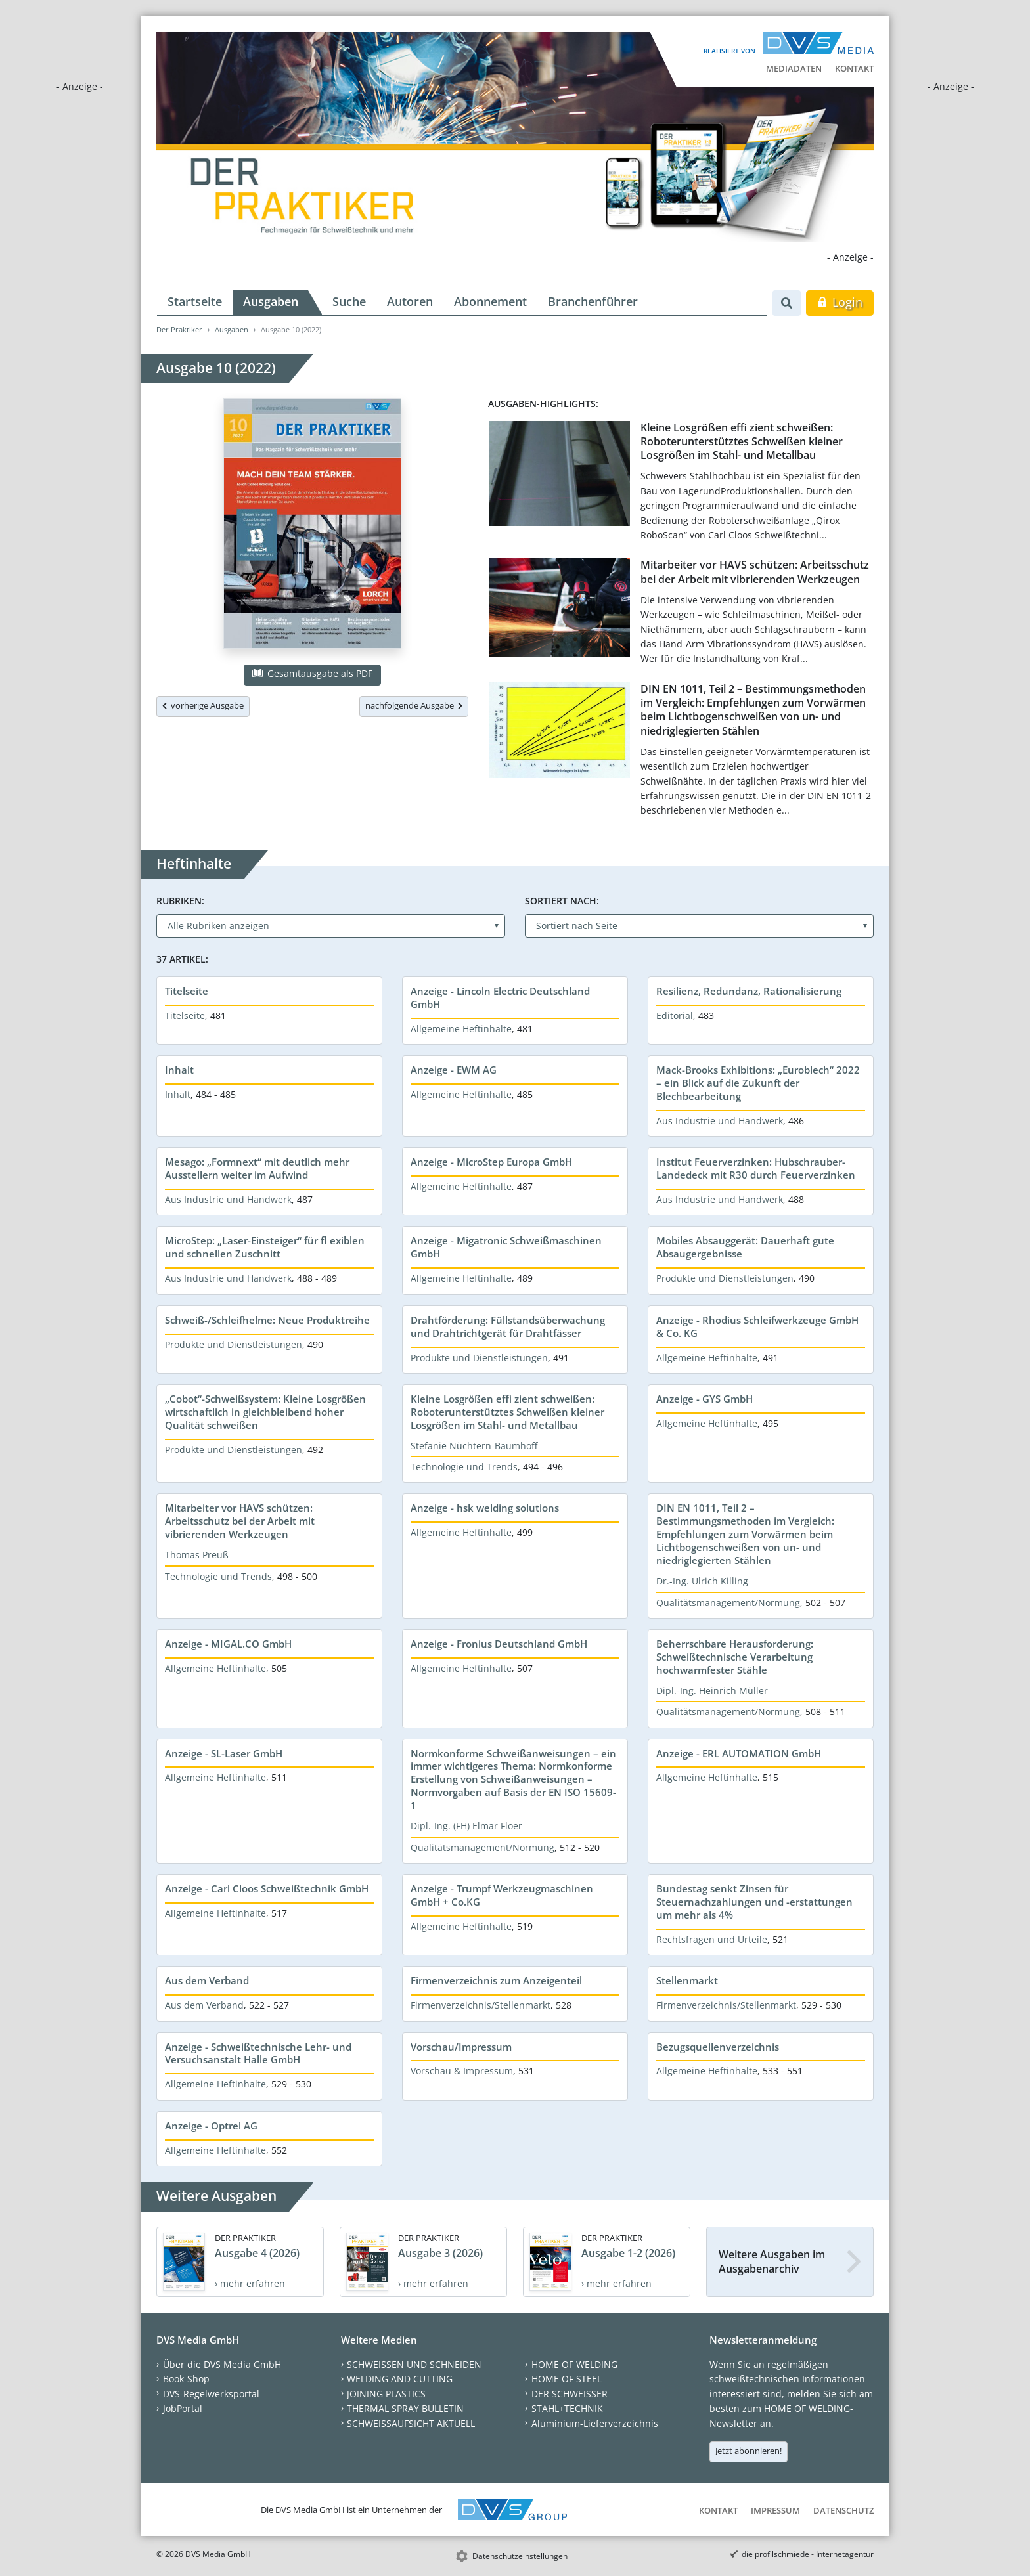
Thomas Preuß (197, 1554)
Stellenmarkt (687, 1980)
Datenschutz (843, 2510)
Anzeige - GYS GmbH (704, 1398)
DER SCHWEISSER (569, 2394)
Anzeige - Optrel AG (211, 2125)
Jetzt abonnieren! (748, 2450)
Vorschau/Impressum (461, 2046)
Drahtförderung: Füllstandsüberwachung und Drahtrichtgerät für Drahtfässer (508, 1326)
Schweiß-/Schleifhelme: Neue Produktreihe (267, 1319)
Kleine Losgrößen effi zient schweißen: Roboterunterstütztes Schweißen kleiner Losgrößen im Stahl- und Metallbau (741, 441)
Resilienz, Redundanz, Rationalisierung (748, 990)
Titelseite (186, 990)
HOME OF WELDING (574, 2364)
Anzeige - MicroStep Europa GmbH (491, 1161)
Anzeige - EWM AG (454, 1069)
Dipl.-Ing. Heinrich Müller (712, 1690)
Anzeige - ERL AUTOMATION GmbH (738, 1753)
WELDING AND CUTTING (400, 2378)
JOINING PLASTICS (386, 2394)
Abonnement (490, 301)
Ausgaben (270, 301)
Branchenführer (593, 301)
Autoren (410, 301)
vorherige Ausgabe (203, 705)
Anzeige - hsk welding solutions (485, 1507)
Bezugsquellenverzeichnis (717, 2046)
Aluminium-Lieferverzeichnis (594, 2423)
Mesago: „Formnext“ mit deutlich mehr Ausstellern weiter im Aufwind (257, 1168)
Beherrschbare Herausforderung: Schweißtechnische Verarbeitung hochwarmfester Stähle (734, 1656)
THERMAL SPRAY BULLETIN (405, 2408)
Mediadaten (794, 68)
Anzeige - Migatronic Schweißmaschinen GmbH (506, 1247)
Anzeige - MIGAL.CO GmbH (228, 1643)
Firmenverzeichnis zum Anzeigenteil (496, 1980)
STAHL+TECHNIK (567, 2408)
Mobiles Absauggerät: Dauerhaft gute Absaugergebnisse (745, 1247)
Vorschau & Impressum (462, 2070)
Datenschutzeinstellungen (520, 2556)
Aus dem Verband (207, 1980)
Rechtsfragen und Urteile (711, 1939)
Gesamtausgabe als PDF (312, 673)
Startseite (195, 301)
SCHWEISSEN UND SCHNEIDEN (414, 2364)
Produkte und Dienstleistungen (725, 1278)
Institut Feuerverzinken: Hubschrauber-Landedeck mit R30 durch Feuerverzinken (755, 1168)
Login (839, 302)
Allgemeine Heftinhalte (461, 1028)
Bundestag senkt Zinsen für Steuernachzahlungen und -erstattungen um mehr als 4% (754, 1901)
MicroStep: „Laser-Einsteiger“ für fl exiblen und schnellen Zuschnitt (265, 1247)
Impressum (775, 2510)
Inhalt (179, 1069)
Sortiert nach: (562, 900)
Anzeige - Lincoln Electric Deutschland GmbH (500, 997)
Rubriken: (180, 900)
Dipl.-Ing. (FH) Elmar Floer (466, 1826)
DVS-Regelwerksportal (211, 2394)
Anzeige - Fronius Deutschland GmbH (499, 1643)
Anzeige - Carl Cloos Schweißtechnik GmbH (267, 1888)
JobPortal (182, 2408)
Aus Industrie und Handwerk (719, 1120)
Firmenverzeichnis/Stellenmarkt (480, 2005)
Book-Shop (186, 2378)
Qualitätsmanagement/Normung (728, 1602)
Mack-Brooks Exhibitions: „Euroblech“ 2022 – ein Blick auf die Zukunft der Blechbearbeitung (758, 1082)
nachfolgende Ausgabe (413, 705)
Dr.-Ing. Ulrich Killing (702, 1581)
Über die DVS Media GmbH (222, 2364)
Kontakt (854, 68)
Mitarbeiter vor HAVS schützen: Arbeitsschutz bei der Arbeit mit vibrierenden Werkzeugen (754, 571)
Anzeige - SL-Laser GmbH (223, 1753)
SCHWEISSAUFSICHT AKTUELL (411, 2423)
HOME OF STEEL (566, 2378)
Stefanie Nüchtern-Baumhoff (474, 1445)
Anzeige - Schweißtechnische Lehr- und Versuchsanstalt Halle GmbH (258, 2053)
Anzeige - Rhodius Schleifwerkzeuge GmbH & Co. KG (757, 1326)
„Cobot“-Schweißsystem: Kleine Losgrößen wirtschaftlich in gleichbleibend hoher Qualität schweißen (265, 1411)
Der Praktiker (179, 329)
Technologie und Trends (464, 1466)
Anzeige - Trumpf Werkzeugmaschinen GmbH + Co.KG (502, 1895)
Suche (349, 301)
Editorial (674, 1015)
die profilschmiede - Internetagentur (808, 2554)
